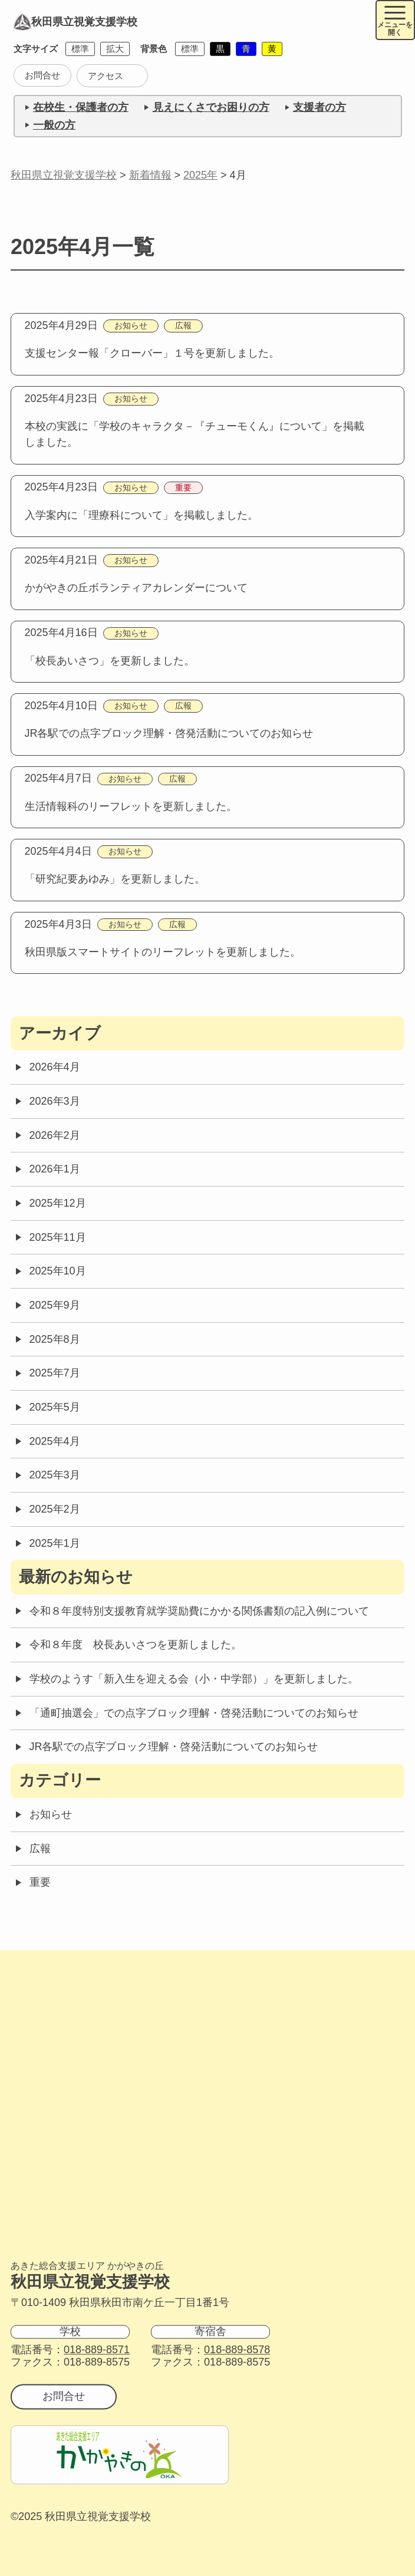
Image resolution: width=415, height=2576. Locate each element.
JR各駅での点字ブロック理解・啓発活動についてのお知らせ (169, 733)
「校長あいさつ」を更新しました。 (110, 661)
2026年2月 (54, 1135)
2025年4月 (54, 1441)
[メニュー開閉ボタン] (396, 20)
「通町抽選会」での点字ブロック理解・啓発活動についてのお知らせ (193, 1713)
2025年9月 (54, 1305)
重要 (183, 487)
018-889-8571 (97, 2350)
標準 (80, 49)
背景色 (153, 49)
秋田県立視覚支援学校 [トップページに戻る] (75, 22)
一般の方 (54, 125)
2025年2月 (54, 1509)
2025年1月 (54, 1543)
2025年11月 (57, 1237)
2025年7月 (54, 1373)
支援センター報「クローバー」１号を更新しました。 (152, 353)
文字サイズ (36, 49)
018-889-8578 (237, 2350)
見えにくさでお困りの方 (211, 107)
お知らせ (130, 325)
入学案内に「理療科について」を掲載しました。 (141, 515)
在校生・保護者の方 (81, 107)
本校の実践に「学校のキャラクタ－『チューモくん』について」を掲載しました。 (194, 434)
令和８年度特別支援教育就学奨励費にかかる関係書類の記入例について (199, 1611)
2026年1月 (54, 1169)
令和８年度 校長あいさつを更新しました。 (135, 1645)
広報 (183, 325)
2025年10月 (57, 1271)
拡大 (115, 49)
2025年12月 (57, 1203)
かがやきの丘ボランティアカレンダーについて (136, 588)
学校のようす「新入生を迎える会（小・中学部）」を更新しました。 (193, 1679)
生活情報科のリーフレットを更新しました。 (131, 806)
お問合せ (42, 75)
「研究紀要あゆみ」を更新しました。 (115, 879)
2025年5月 (54, 1407)
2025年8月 (54, 1339)
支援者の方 (319, 107)
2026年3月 (54, 1101)
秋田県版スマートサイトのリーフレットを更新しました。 (163, 952)
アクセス (105, 76)
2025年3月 (54, 1475)
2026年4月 (54, 1067)
